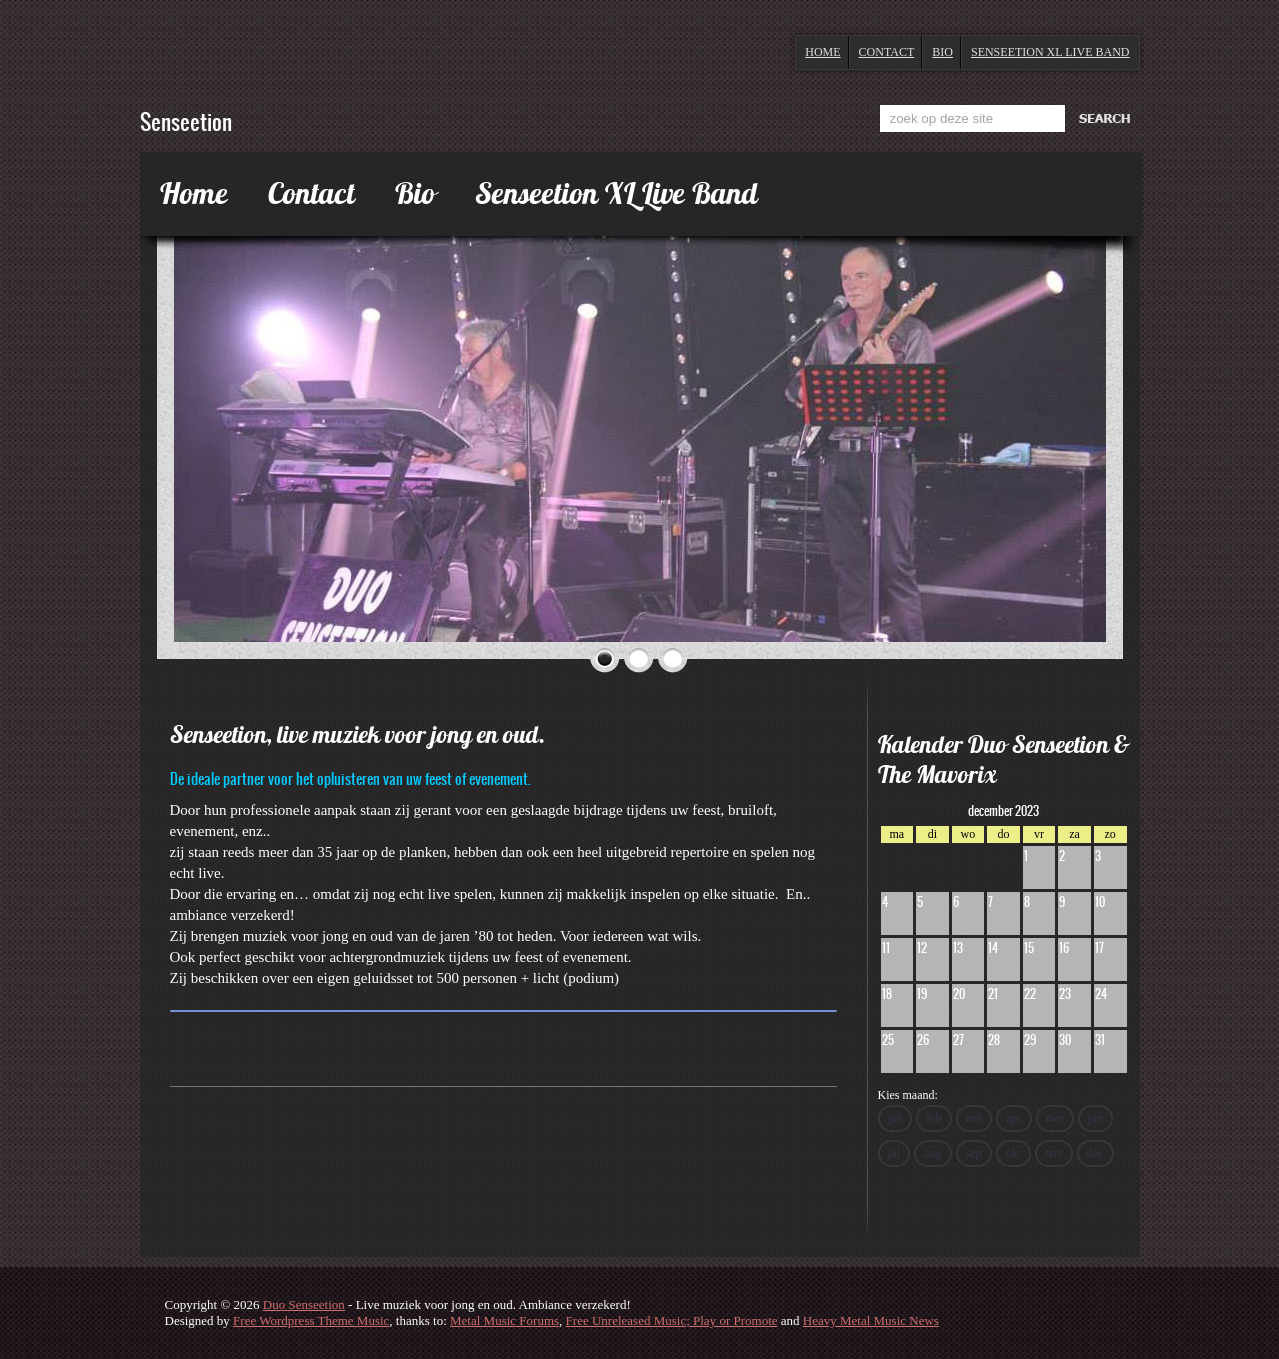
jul (894, 1153)
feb (933, 1118)
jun (1095, 1118)
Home (822, 52)
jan (895, 1118)
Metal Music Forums (504, 1320)
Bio (942, 52)
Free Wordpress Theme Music (311, 1320)
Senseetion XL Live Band (1050, 52)
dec (1095, 1153)
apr (1013, 1118)
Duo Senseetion (304, 1304)
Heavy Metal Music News (871, 1320)
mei (1055, 1118)
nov (1054, 1153)
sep (974, 1153)
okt (1013, 1153)
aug (932, 1153)
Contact (887, 52)
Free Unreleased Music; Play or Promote (672, 1320)
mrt (974, 1118)
